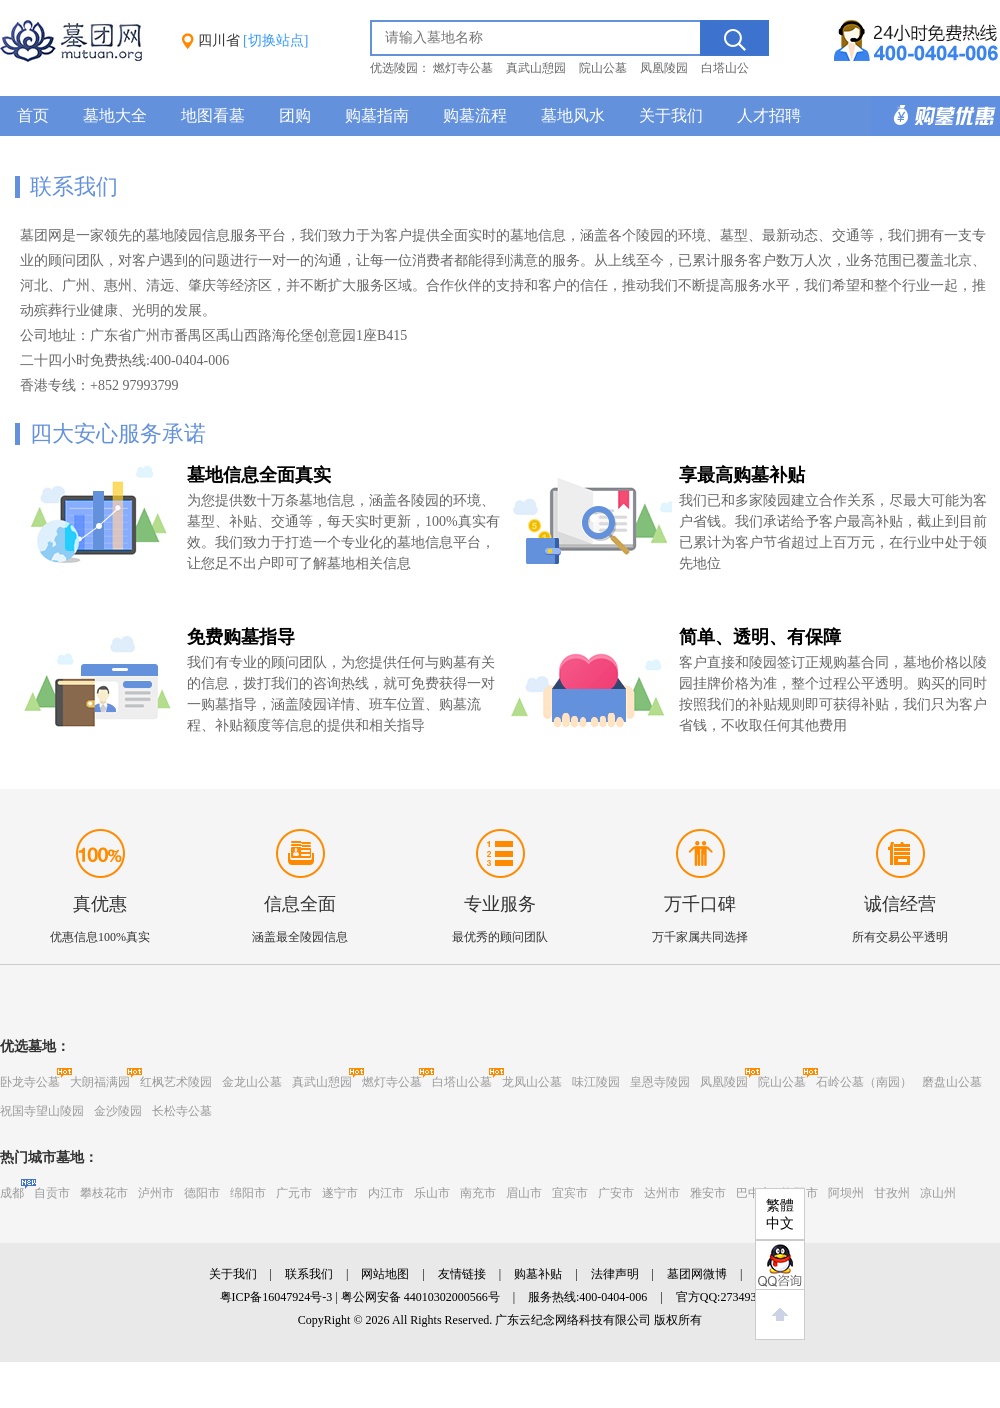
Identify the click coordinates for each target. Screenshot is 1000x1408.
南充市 (478, 1193)
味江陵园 (596, 1082)
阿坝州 (846, 1193)
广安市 (616, 1193)
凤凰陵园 (664, 68)
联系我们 (309, 1274)
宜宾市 (570, 1193)
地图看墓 (213, 115)
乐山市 (432, 1193)
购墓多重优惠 (935, 116)
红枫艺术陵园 (176, 1082)
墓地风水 (573, 115)
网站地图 (385, 1274)
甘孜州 (892, 1193)
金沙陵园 (118, 1111)
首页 (33, 115)
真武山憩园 (536, 68)
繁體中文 (780, 1214)
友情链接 (462, 1274)
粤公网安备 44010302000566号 (420, 1297)
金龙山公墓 (252, 1082)
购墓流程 (475, 115)
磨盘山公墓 (952, 1082)
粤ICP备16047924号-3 (276, 1297)
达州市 (662, 1193)
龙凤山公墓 (532, 1082)
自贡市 (52, 1193)
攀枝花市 (104, 1193)
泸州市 (156, 1193)
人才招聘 (769, 115)
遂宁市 (340, 1193)
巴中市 (754, 1193)
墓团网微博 (697, 1274)
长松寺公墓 (182, 1111)
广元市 (294, 1193)
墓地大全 (115, 115)
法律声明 (615, 1274)
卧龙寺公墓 (30, 1082)
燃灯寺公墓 (463, 68)
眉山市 (524, 1193)
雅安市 (708, 1193)
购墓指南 (377, 115)
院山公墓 (603, 68)
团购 (295, 115)
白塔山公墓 (462, 1082)
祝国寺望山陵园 (42, 1111)
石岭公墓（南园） (864, 1082)
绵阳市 (248, 1193)
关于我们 (671, 115)
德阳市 (202, 1193)
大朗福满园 (100, 1082)
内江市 (386, 1193)
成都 (12, 1193)
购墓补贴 (538, 1274)
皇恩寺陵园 (660, 1082)
